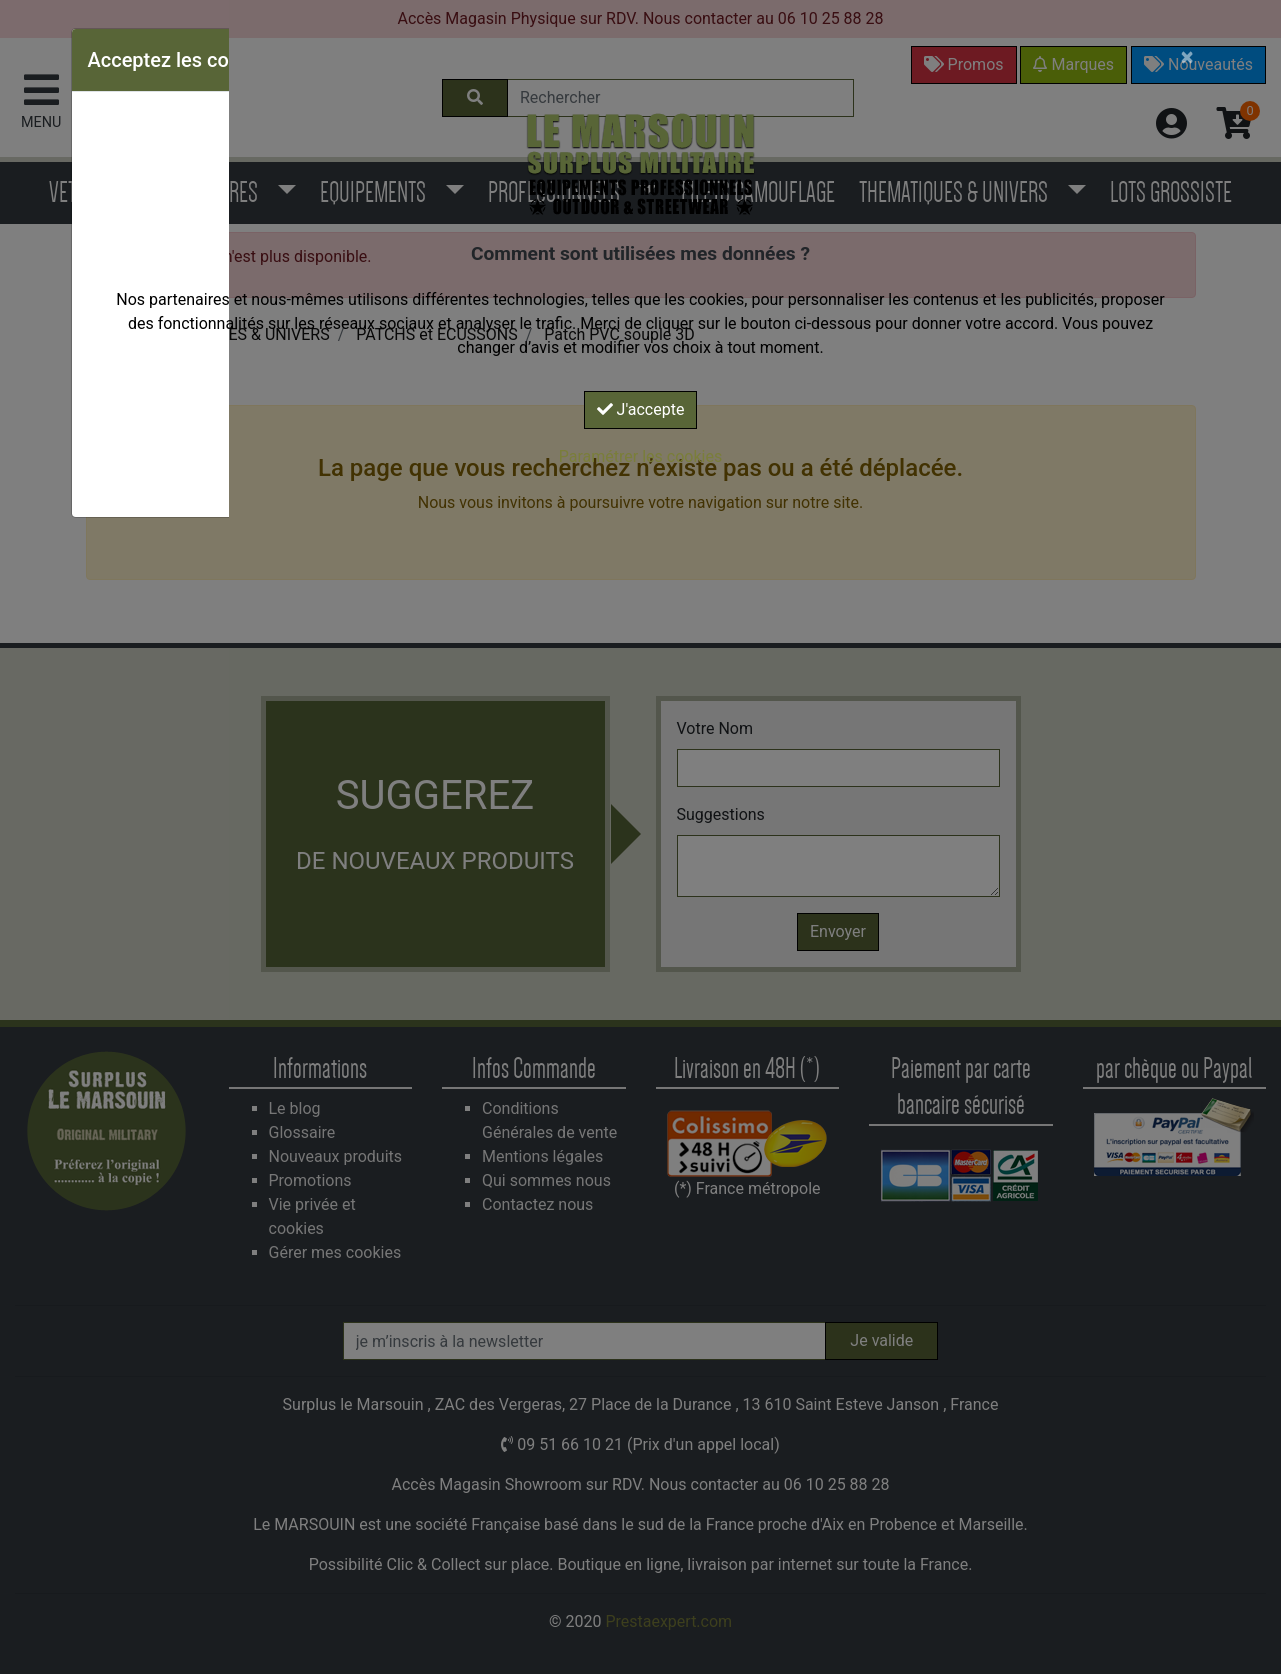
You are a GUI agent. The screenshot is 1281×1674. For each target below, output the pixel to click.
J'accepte (641, 409)
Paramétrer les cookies (640, 456)
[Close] (1187, 57)
